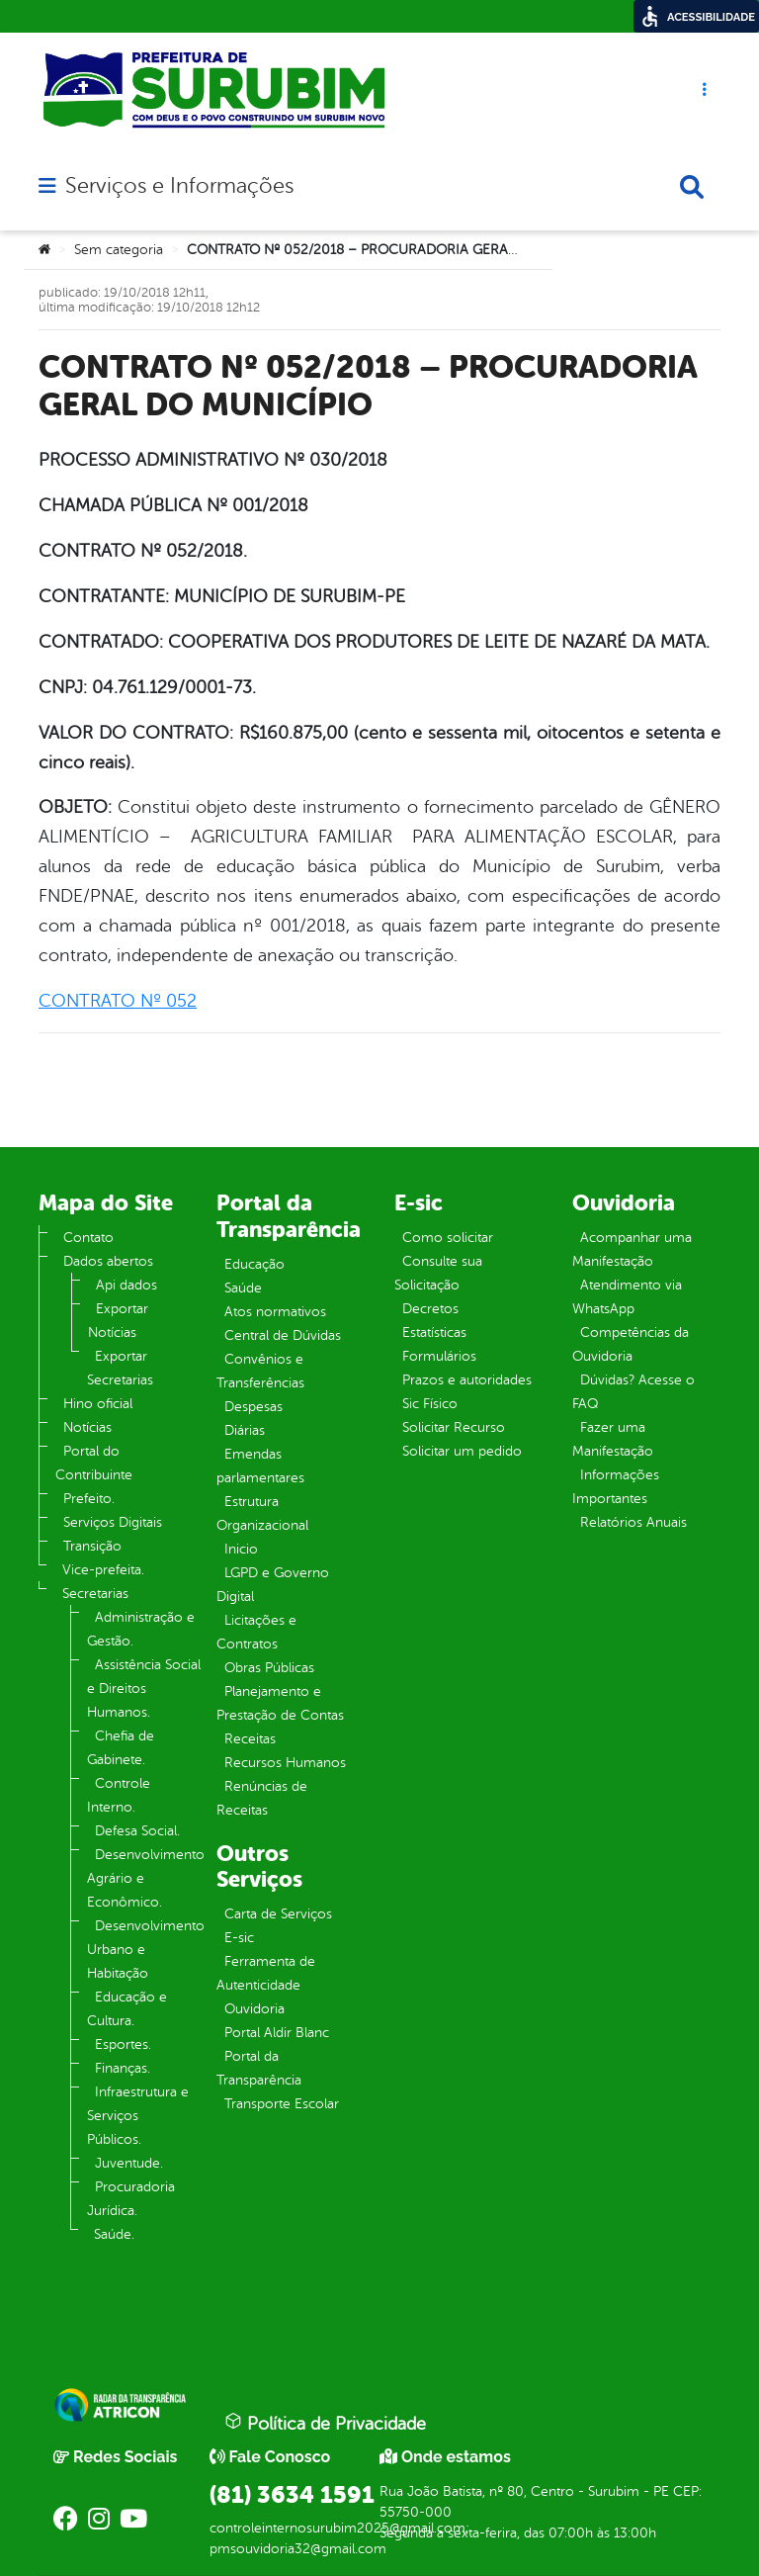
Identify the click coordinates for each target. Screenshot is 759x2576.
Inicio (241, 1549)
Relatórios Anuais (633, 1522)
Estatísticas (434, 1332)
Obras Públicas (269, 1667)
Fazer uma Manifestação (612, 1439)
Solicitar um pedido (462, 1451)
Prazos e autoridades (467, 1380)
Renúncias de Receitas (261, 1798)
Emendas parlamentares (260, 1466)
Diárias (244, 1430)
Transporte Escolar (281, 2103)
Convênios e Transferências (260, 1371)
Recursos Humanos (285, 1762)
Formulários (439, 1356)
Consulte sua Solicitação (438, 1273)
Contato (88, 1237)
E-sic (239, 1937)
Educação (254, 1264)
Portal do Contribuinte (93, 1463)
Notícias (87, 1427)
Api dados (126, 1285)
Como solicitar (447, 1237)
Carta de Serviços (278, 1914)
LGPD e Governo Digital (272, 1584)
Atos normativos (275, 1311)
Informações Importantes (615, 1486)
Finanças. (122, 2068)
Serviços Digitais (112, 1522)
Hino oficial (97, 1403)
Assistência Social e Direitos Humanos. (144, 1688)
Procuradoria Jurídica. (131, 2198)
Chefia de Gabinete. (120, 1748)
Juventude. (129, 2163)
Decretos (430, 1308)
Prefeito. (89, 1498)
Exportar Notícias (118, 1320)
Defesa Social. (137, 1830)
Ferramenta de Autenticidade (265, 1973)
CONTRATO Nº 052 (118, 1001)
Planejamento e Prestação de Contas (280, 1703)
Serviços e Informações (179, 186)
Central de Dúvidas (282, 1335)
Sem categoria (118, 249)
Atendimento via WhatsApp (627, 1297)
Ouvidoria (254, 2008)
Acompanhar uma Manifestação (632, 1249)
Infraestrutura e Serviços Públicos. (138, 2116)
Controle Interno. (118, 1795)
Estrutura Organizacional (262, 1513)
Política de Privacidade (325, 2423)
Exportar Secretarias (120, 1368)
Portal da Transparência (258, 2068)
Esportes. (123, 2044)
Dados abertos (108, 1261)
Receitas (250, 1739)
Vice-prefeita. (103, 1569)
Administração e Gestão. (141, 1629)
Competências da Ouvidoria (630, 1344)
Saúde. (114, 2234)
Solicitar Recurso (453, 1427)
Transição (92, 1546)
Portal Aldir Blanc (276, 2032)
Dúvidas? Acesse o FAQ (633, 1392)
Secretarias (95, 1593)
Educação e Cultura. (127, 2009)
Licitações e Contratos (256, 1632)
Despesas (253, 1406)
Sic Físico (430, 1403)
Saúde (243, 1288)
